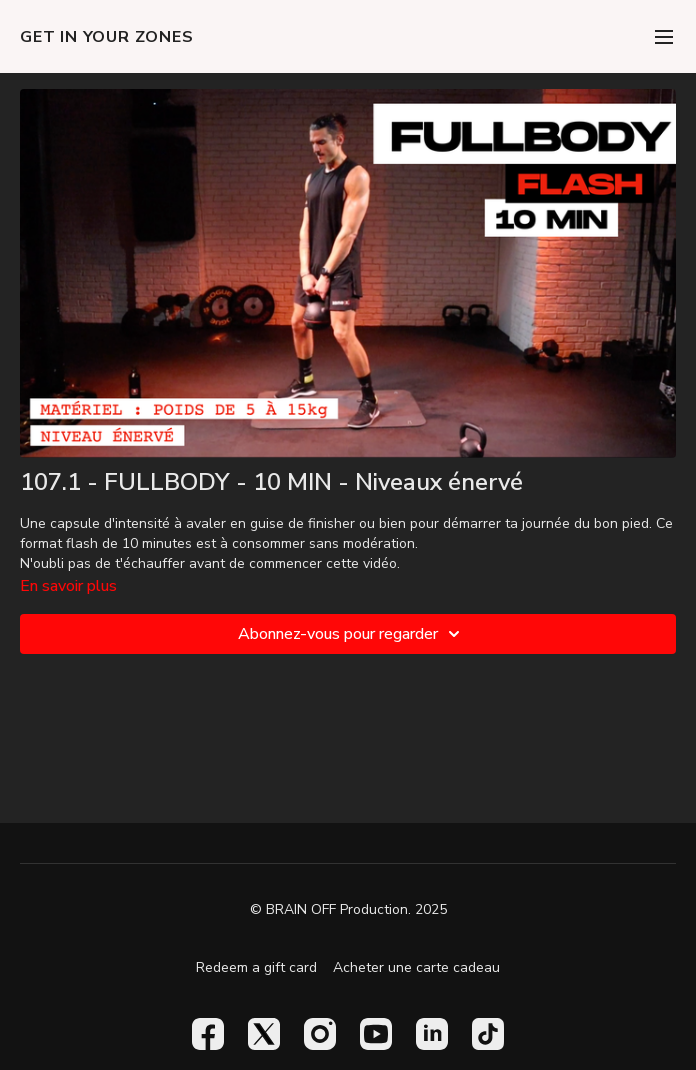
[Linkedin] (432, 1034)
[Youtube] (376, 1034)
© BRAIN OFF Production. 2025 (348, 910)
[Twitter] (264, 1034)
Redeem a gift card (256, 967)
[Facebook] (208, 1034)
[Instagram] (320, 1034)
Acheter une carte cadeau (416, 967)
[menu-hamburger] (664, 36)
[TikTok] (488, 1034)
